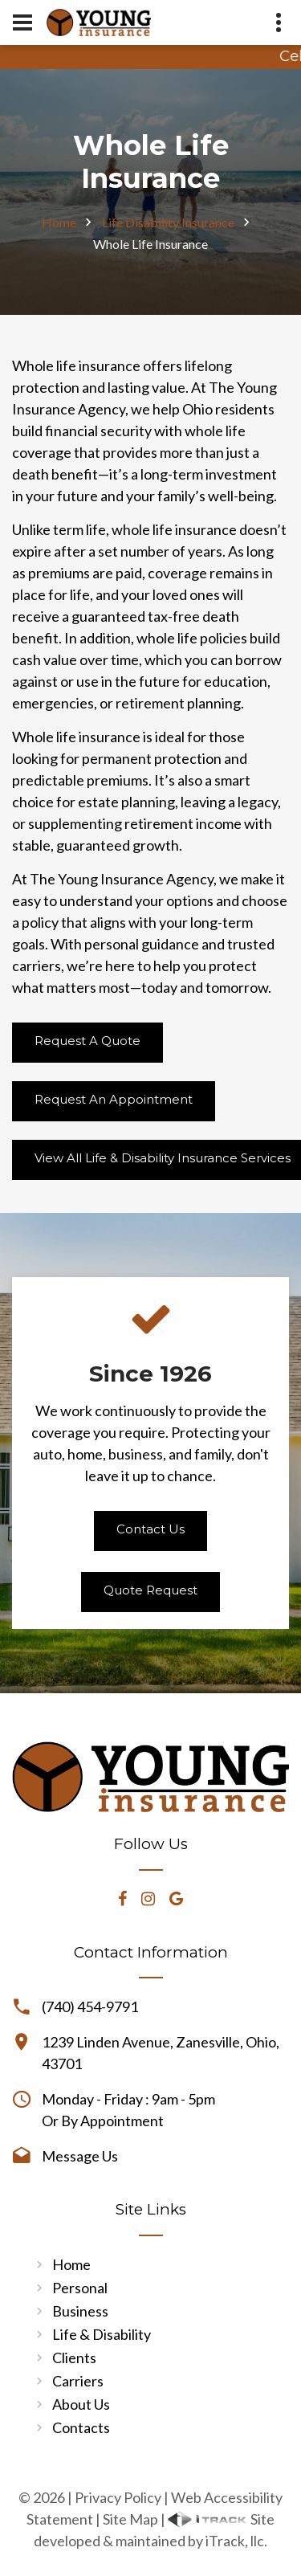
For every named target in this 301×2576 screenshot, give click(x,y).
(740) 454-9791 (90, 2006)
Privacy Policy (118, 2497)
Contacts (81, 2427)
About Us (81, 2404)
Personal (80, 2287)
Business (80, 2311)
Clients (74, 2357)
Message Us (80, 2156)
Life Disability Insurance (168, 222)
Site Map (130, 2519)
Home (59, 222)
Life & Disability (101, 2334)
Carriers (78, 2381)
